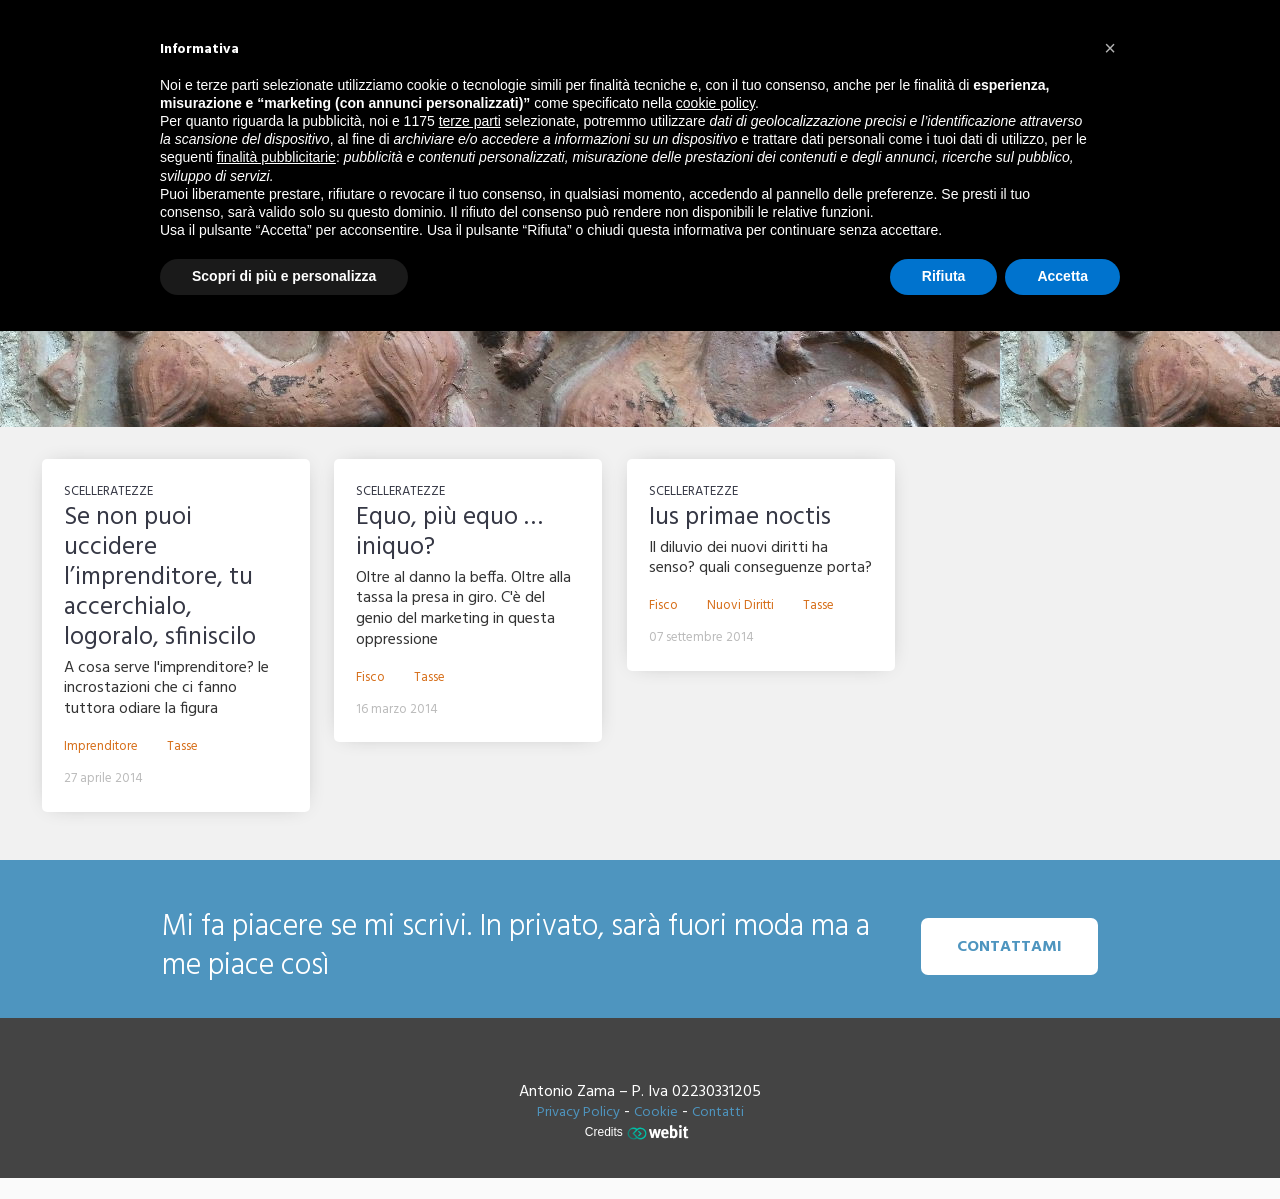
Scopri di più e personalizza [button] (284, 276)
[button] (1110, 48)
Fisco (370, 678)
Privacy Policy (578, 1112)
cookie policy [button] (715, 103)
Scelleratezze (108, 492)
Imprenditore (101, 747)
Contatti (718, 1112)
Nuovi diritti (740, 606)
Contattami (1009, 947)
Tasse (182, 747)
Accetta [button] (1062, 276)
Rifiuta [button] (944, 276)
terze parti (470, 121)
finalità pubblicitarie (276, 157)
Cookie (656, 1112)
